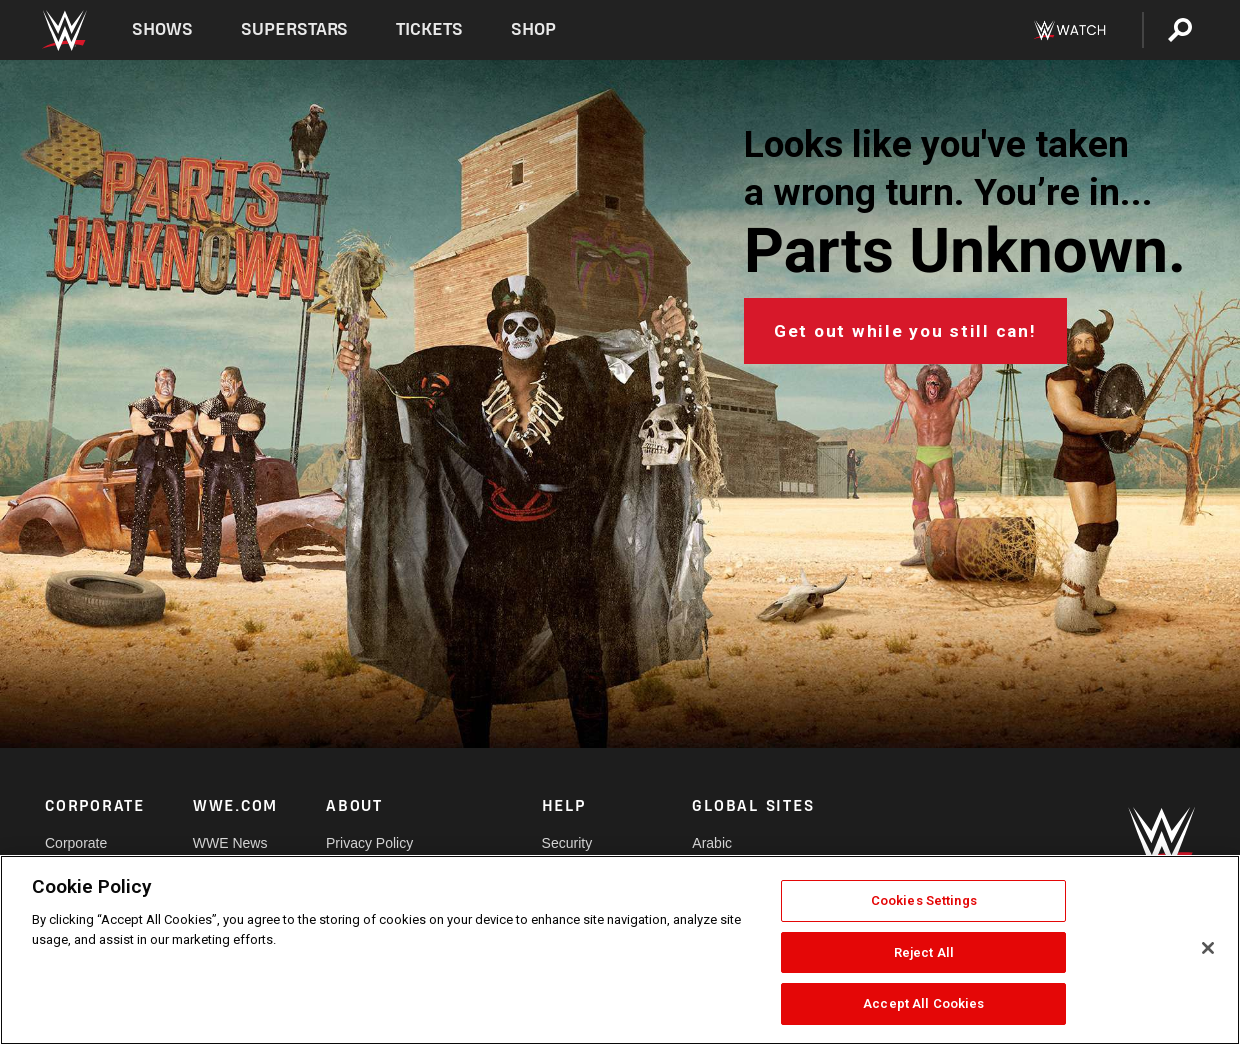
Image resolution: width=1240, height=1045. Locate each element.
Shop (533, 29)
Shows (162, 29)
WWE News (230, 843)
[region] (620, 950)
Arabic (712, 843)
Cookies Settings (924, 900)
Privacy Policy (369, 843)
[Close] (1208, 948)
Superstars (295, 29)
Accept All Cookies (923, 1003)
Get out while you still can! (905, 331)
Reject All (924, 952)
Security (567, 843)
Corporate (76, 843)
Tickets (429, 29)
